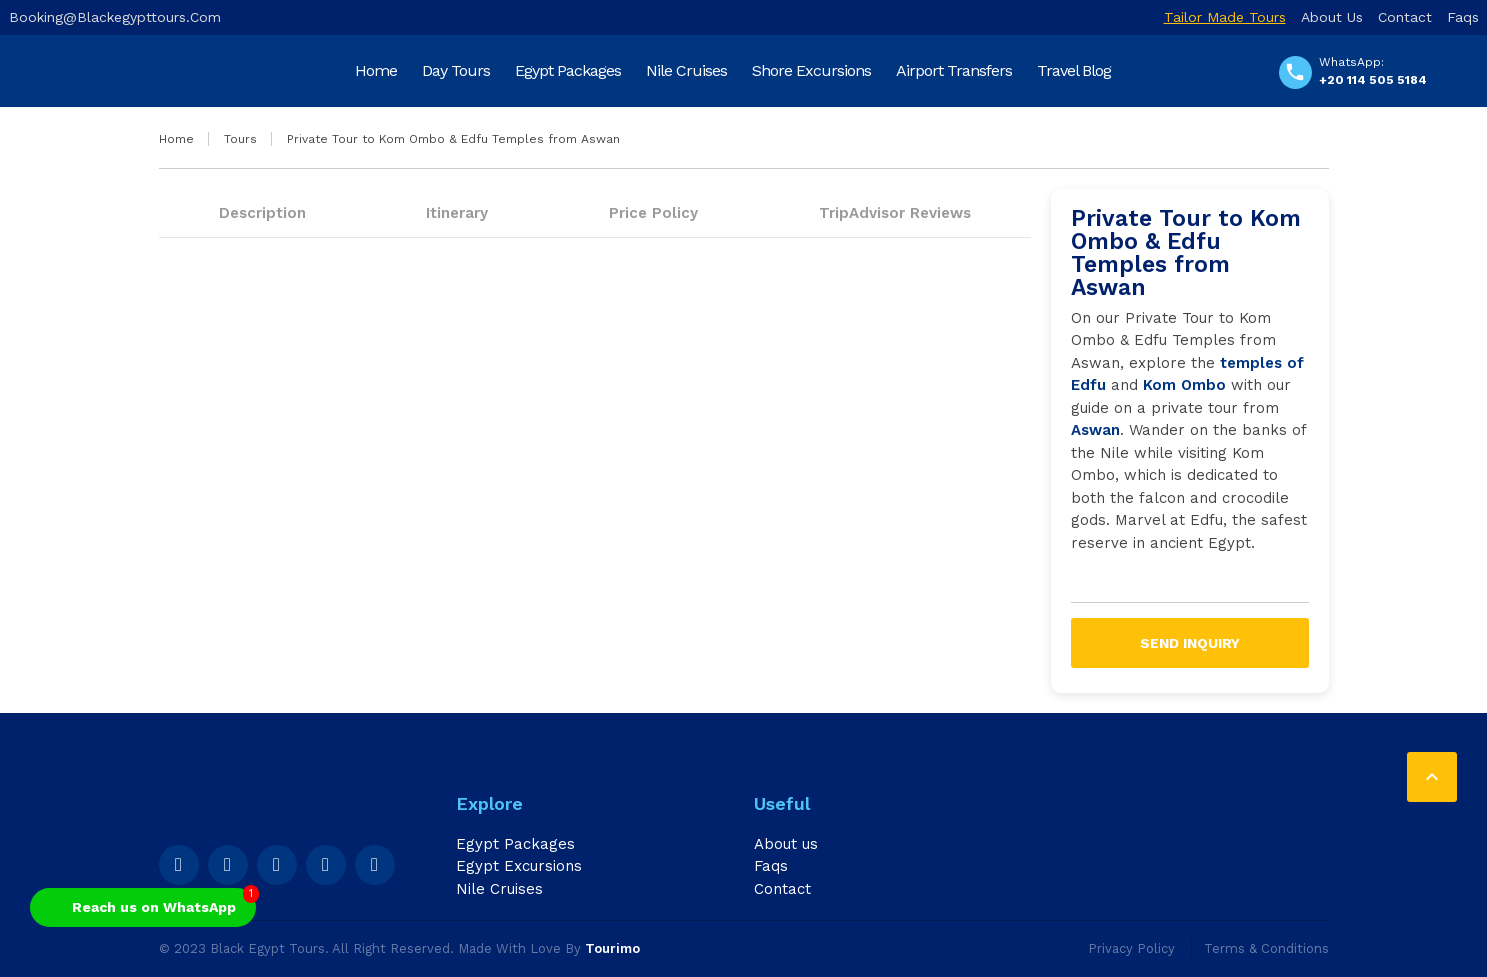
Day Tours (456, 70)
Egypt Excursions (519, 866)
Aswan (1095, 430)
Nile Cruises (686, 70)
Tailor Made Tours (1225, 17)
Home (376, 70)
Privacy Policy (1131, 948)
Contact (1405, 17)
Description (262, 213)
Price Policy (653, 213)
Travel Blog (1074, 70)
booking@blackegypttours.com (115, 17)
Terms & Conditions (1266, 948)
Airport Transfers (954, 70)
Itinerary (457, 213)
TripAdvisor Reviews (895, 213)
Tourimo (612, 948)
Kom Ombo (1184, 385)
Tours (240, 139)
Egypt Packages (568, 70)
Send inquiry (1190, 643)
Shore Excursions (811, 70)
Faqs (1463, 17)
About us (1332, 17)
